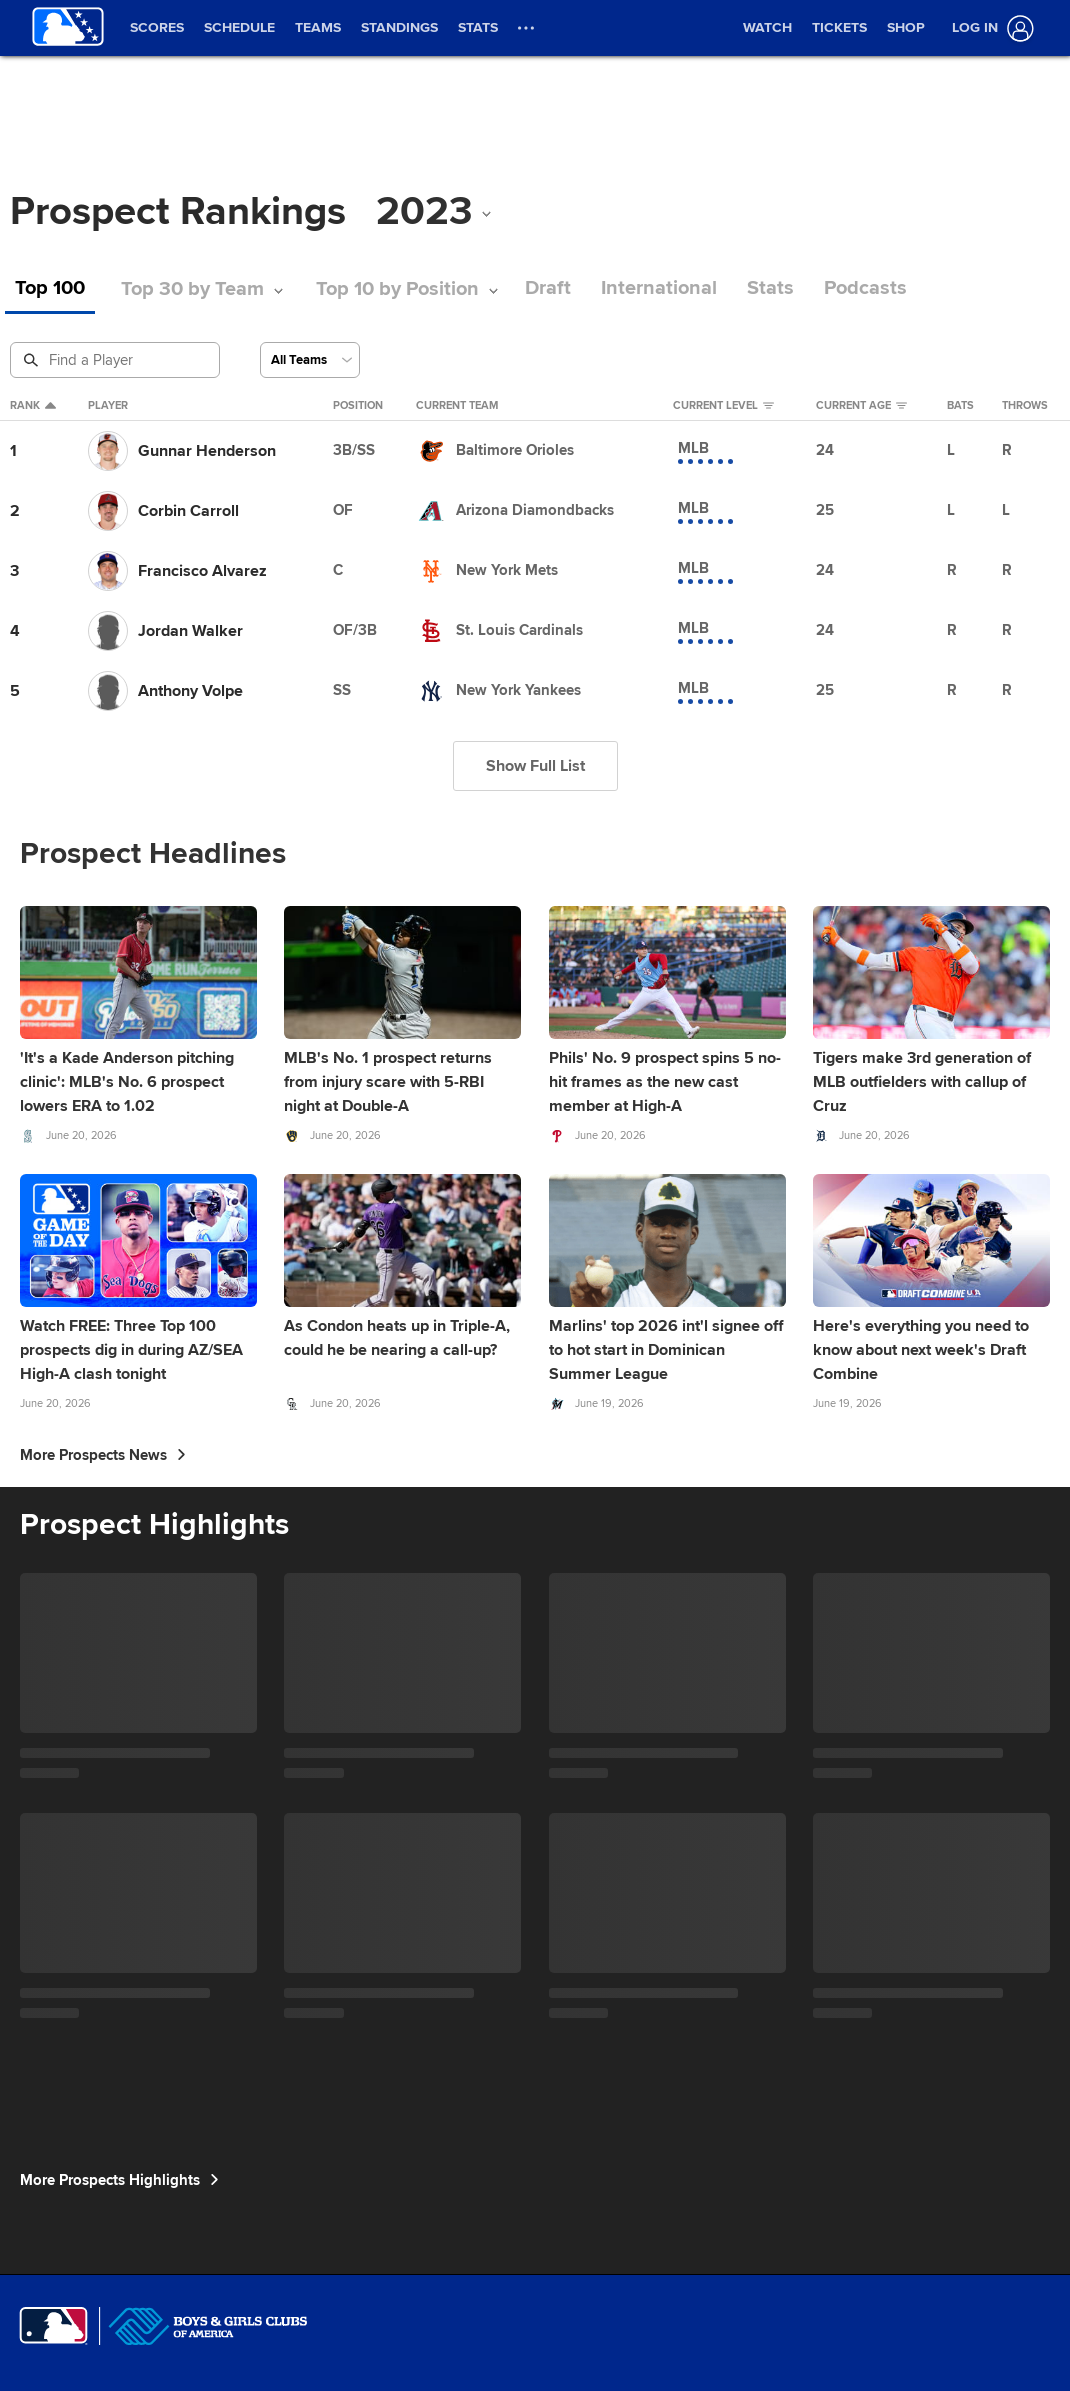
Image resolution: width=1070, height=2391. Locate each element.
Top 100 (50, 288)
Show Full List (535, 766)
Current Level (723, 406)
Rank (33, 406)
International (659, 288)
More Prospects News (103, 1455)
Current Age (861, 406)
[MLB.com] (53, 2326)
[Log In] (989, 28)
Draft (548, 288)
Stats (770, 288)
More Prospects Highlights (119, 2180)
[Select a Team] (310, 360)
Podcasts (865, 288)
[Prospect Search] (117, 360)
